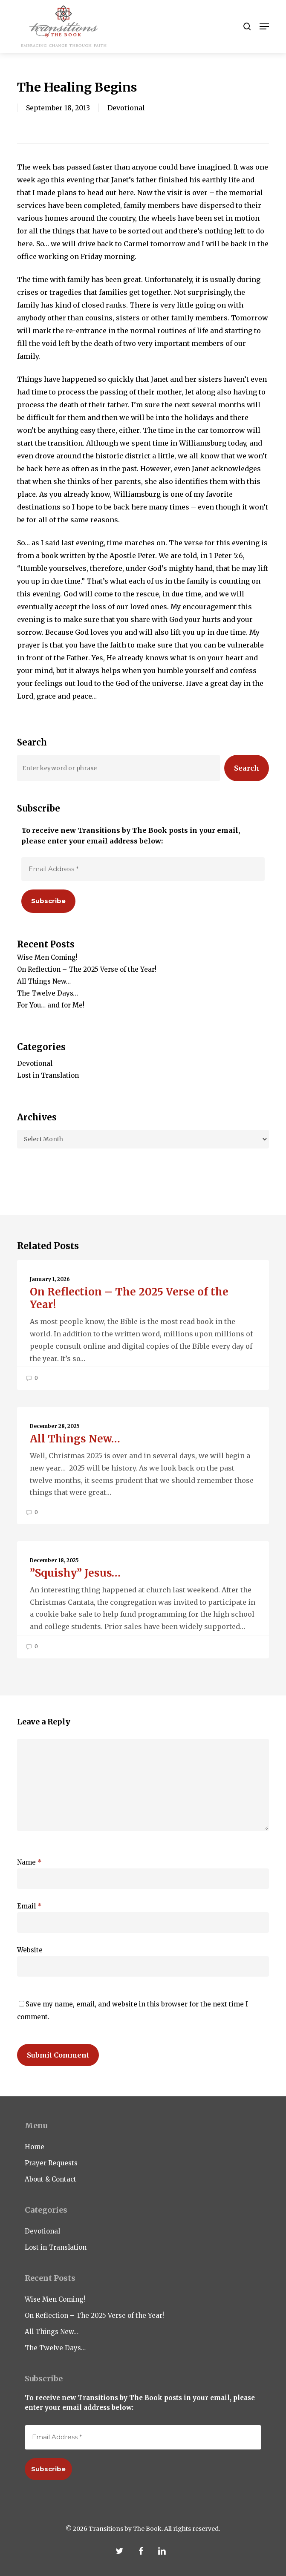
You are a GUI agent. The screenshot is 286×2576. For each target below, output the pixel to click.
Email (29, 1906)
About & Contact (50, 2179)
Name (29, 1862)
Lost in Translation (48, 1075)
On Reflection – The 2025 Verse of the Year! (86, 969)
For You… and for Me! (50, 1005)
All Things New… (44, 981)
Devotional (126, 108)
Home (34, 2147)
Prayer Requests (51, 2163)
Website (30, 1950)
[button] (264, 26)
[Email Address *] (142, 869)
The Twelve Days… (47, 993)
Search (246, 768)
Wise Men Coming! (47, 957)
